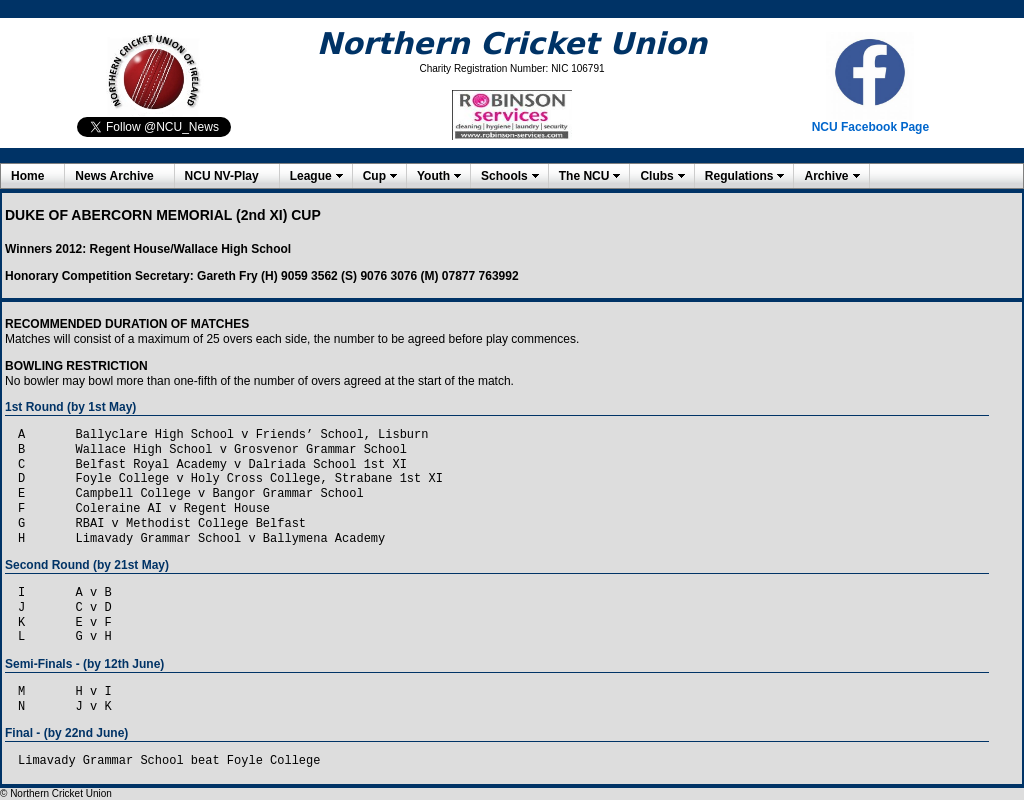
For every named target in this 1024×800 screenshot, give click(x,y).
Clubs (656, 176)
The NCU (584, 176)
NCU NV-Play (222, 176)
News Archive (114, 176)
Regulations (739, 176)
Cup (374, 176)
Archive (826, 176)
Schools (504, 176)
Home (27, 176)
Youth (433, 176)
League (311, 176)
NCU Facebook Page (870, 127)
